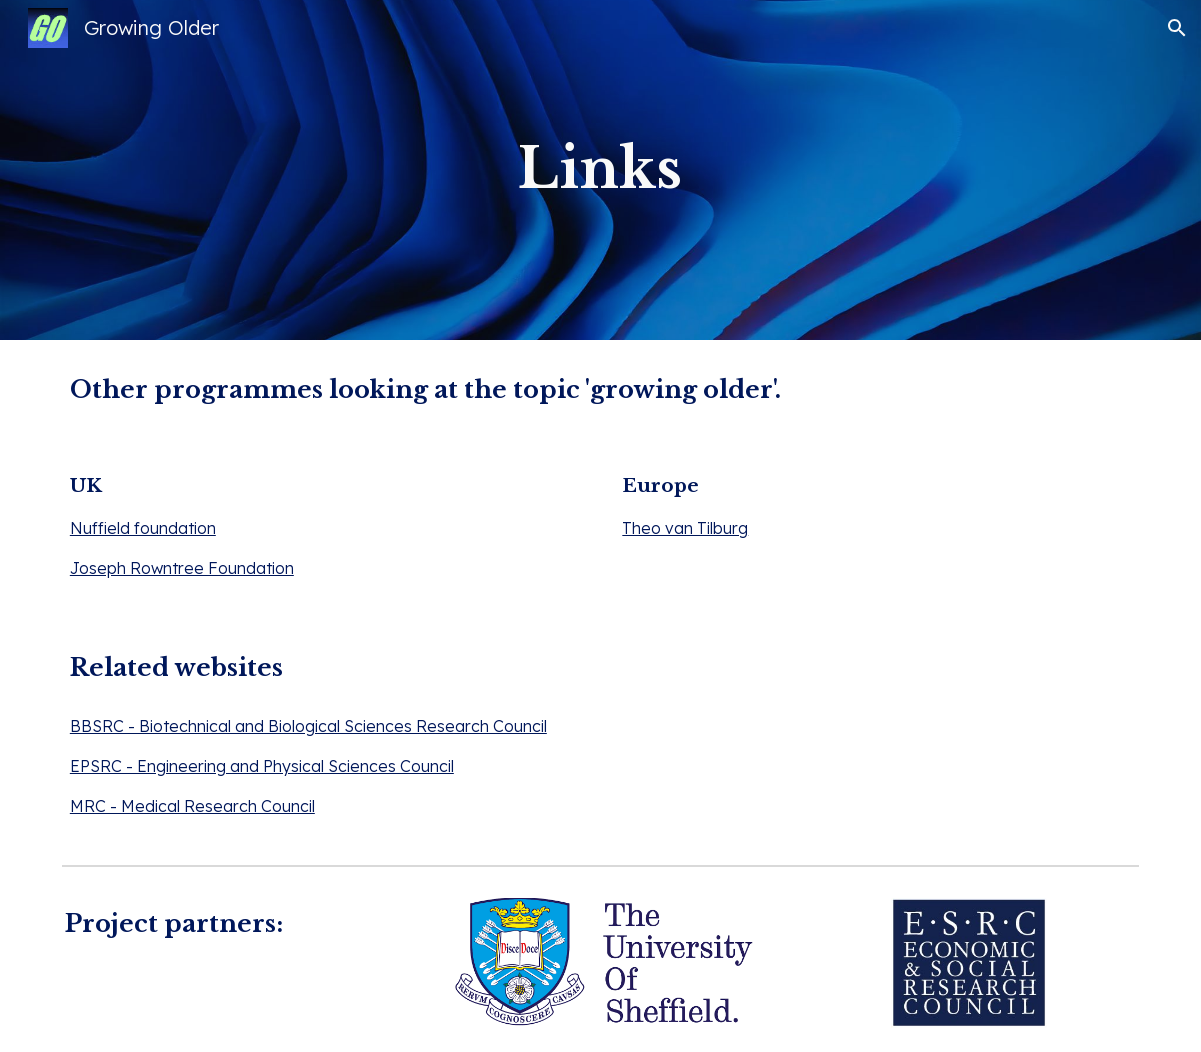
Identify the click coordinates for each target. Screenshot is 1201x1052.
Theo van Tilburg (685, 528)
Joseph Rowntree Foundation (182, 568)
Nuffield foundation (143, 528)
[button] (1177, 28)
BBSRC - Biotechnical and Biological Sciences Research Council (308, 726)
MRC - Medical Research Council (192, 806)
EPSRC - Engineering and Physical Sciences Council (262, 766)
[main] (600, 169)
